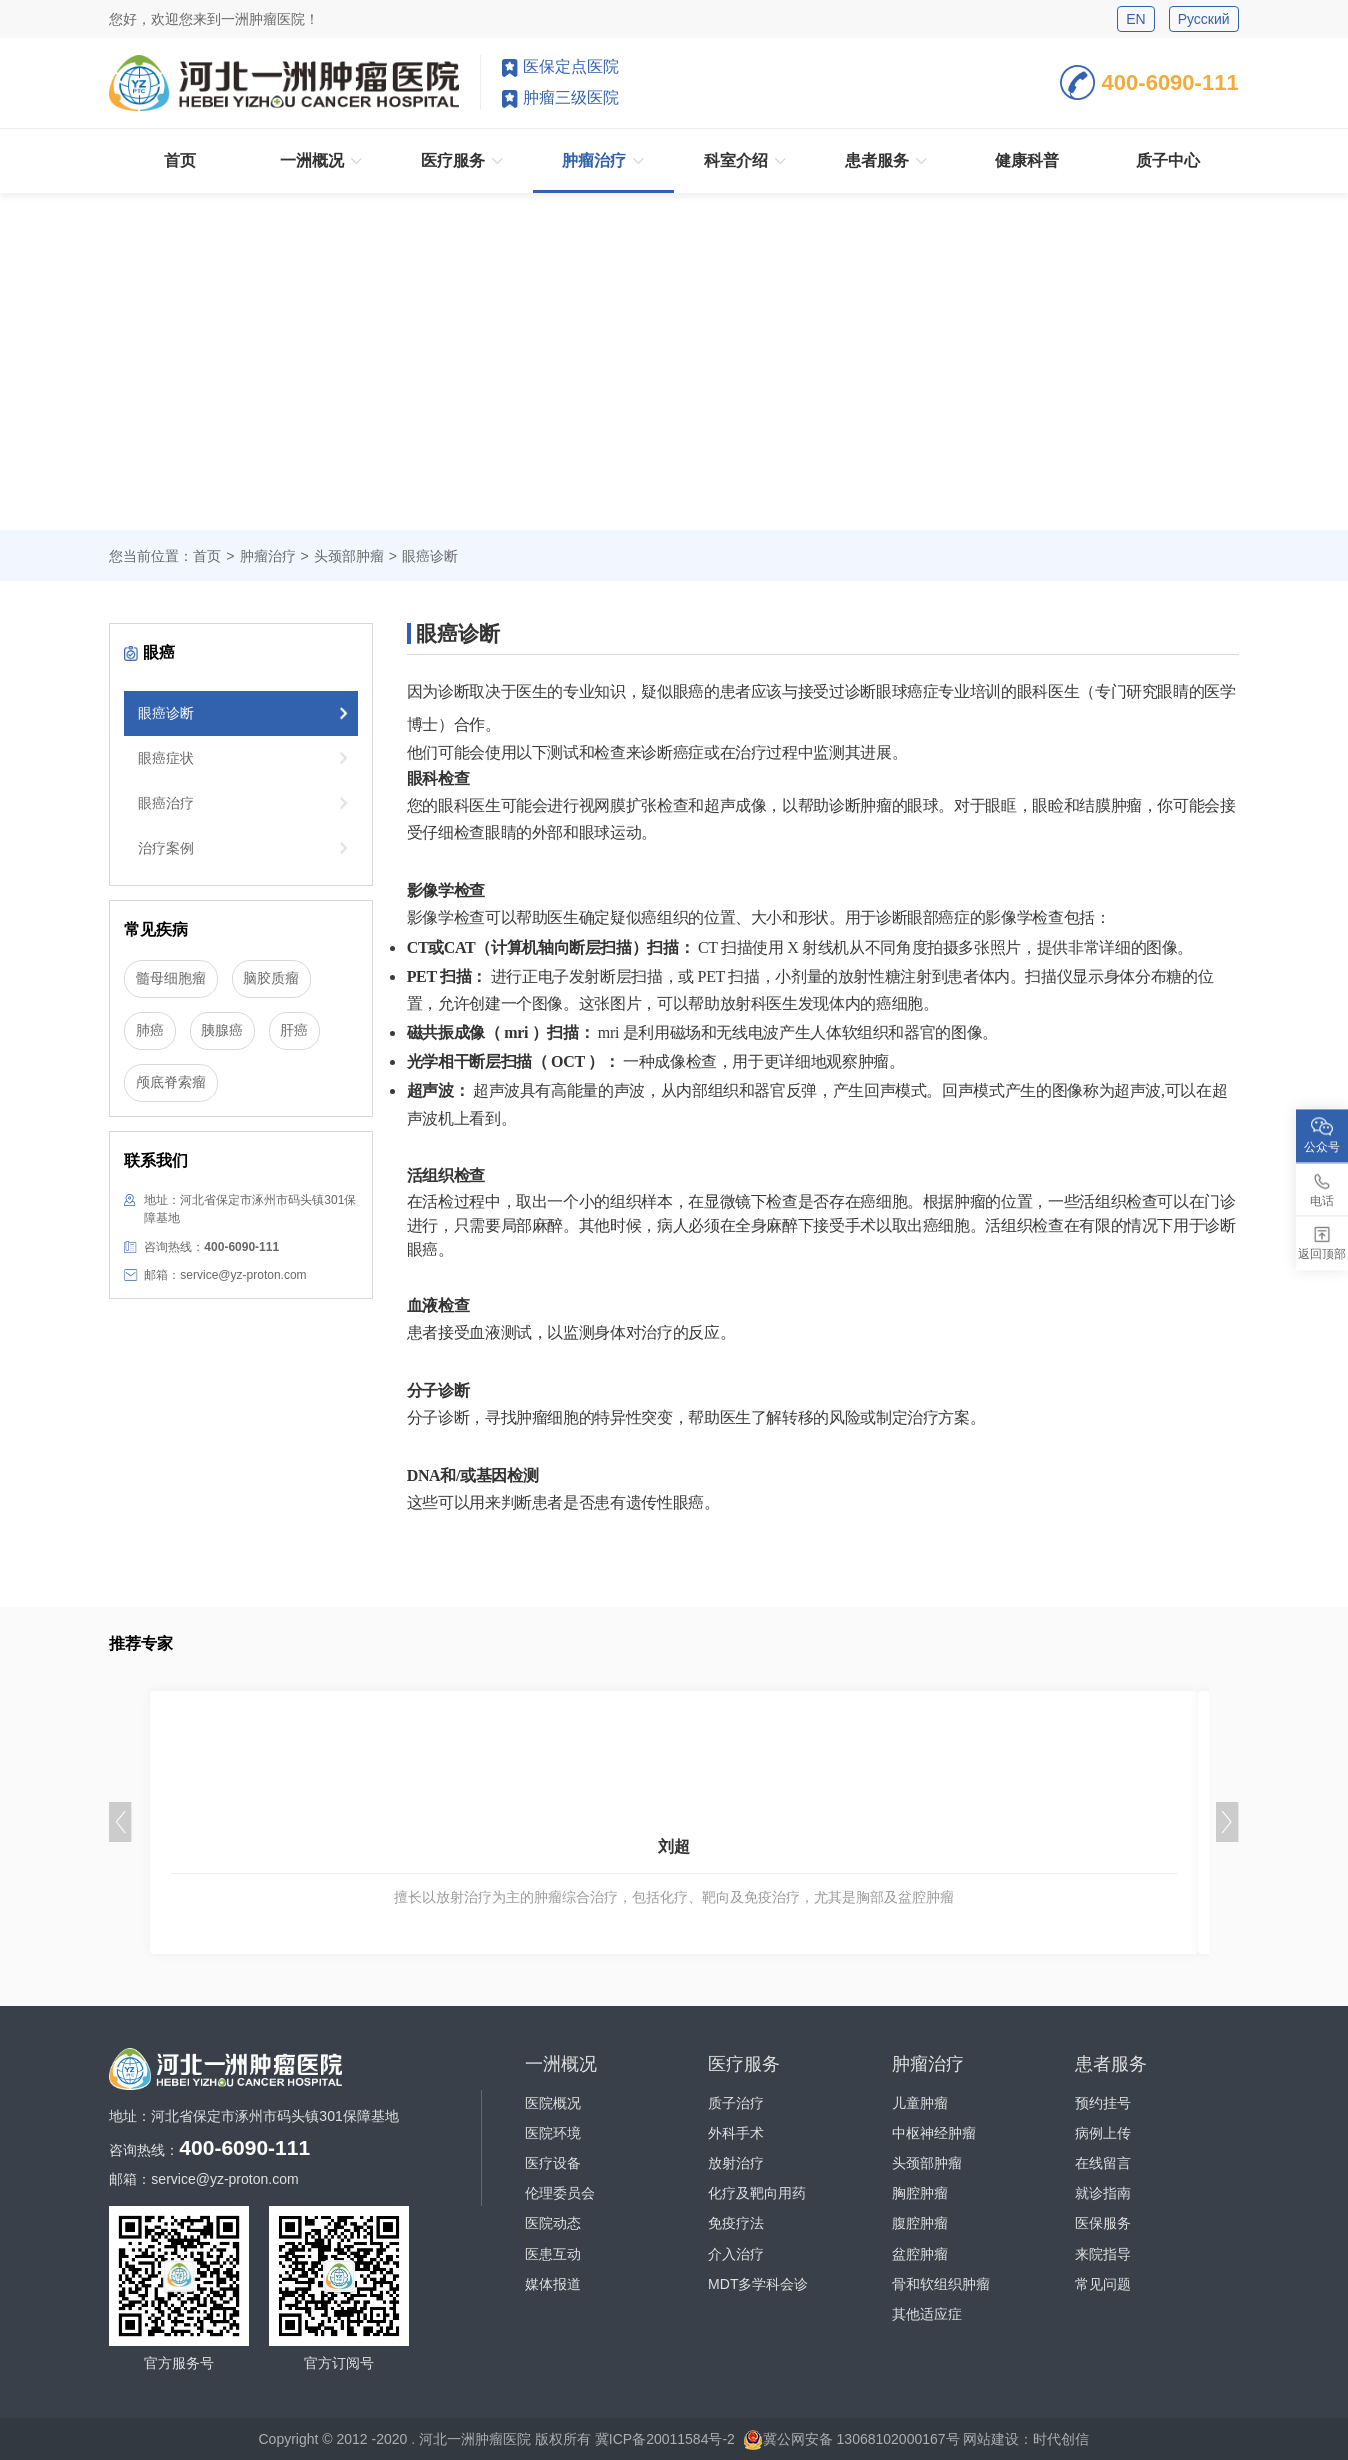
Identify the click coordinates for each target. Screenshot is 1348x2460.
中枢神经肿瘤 (934, 2133)
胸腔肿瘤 (920, 2193)
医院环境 (553, 2133)
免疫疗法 (736, 2223)
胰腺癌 (222, 1031)
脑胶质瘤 (271, 979)
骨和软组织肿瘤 (941, 2284)
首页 (207, 556)
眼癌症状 (166, 758)
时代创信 (1061, 2438)
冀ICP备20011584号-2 (665, 2438)
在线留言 (1103, 2163)
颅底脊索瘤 (171, 1083)
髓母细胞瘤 (171, 979)
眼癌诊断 (166, 713)
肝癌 (294, 1031)
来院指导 (1103, 2254)
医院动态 (553, 2223)
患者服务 (1111, 2064)
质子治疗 (736, 2103)
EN (1135, 19)
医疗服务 (744, 2064)
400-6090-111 (1149, 83)
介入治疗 (736, 2254)
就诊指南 (1103, 2193)
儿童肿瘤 (920, 2103)
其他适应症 (927, 2314)
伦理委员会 (560, 2193)
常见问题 (1103, 2284)
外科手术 (736, 2133)
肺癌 (150, 1031)
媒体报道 (553, 2284)
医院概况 (553, 2103)
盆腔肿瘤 (920, 2254)
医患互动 (553, 2254)
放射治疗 (736, 2163)
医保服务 (1103, 2223)
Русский (1204, 19)
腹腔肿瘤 (920, 2223)
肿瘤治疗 (268, 556)
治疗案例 (166, 848)
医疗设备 (553, 2163)
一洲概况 (561, 2064)
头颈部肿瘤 (927, 2163)
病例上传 (1103, 2133)
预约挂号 (1103, 2103)
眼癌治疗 (166, 803)
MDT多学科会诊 (758, 2284)
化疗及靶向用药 (757, 2193)
